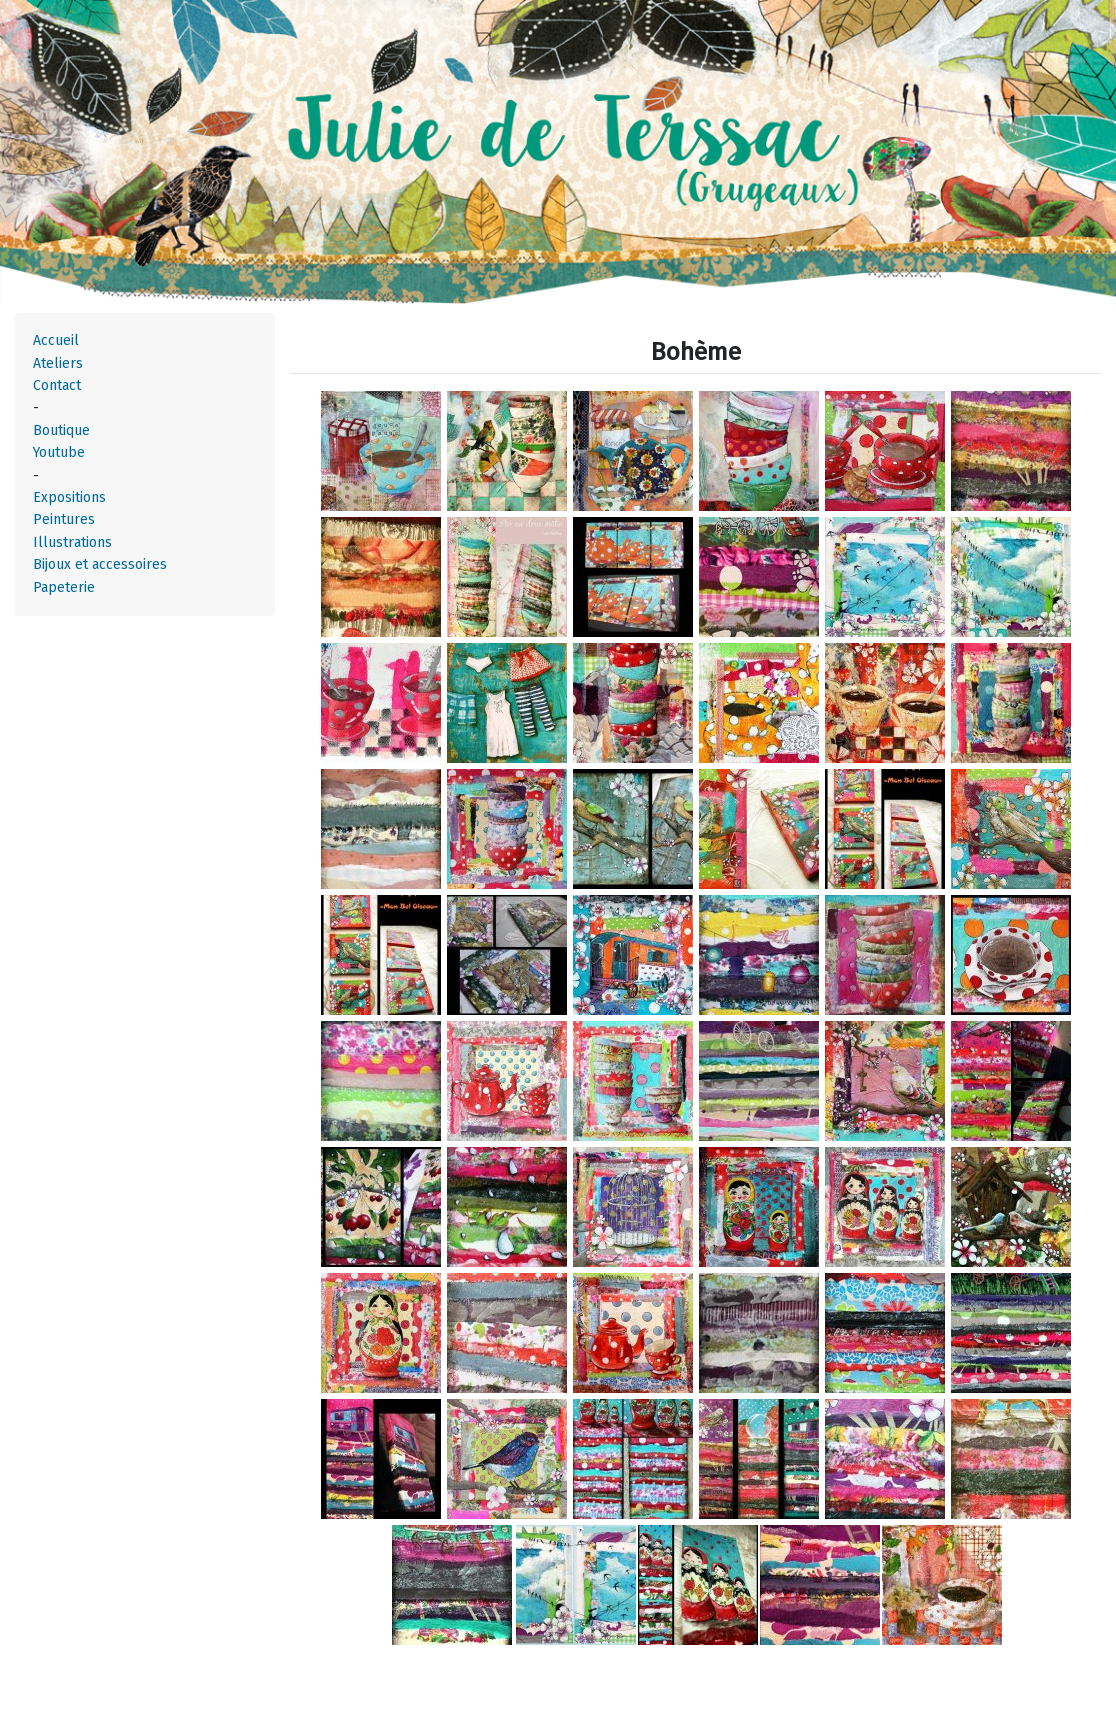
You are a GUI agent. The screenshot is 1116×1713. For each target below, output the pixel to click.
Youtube (59, 452)
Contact (57, 385)
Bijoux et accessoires (100, 564)
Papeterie (64, 587)
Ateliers (58, 363)
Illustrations (72, 542)
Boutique (61, 430)
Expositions (69, 497)
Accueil (56, 340)
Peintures (64, 519)
